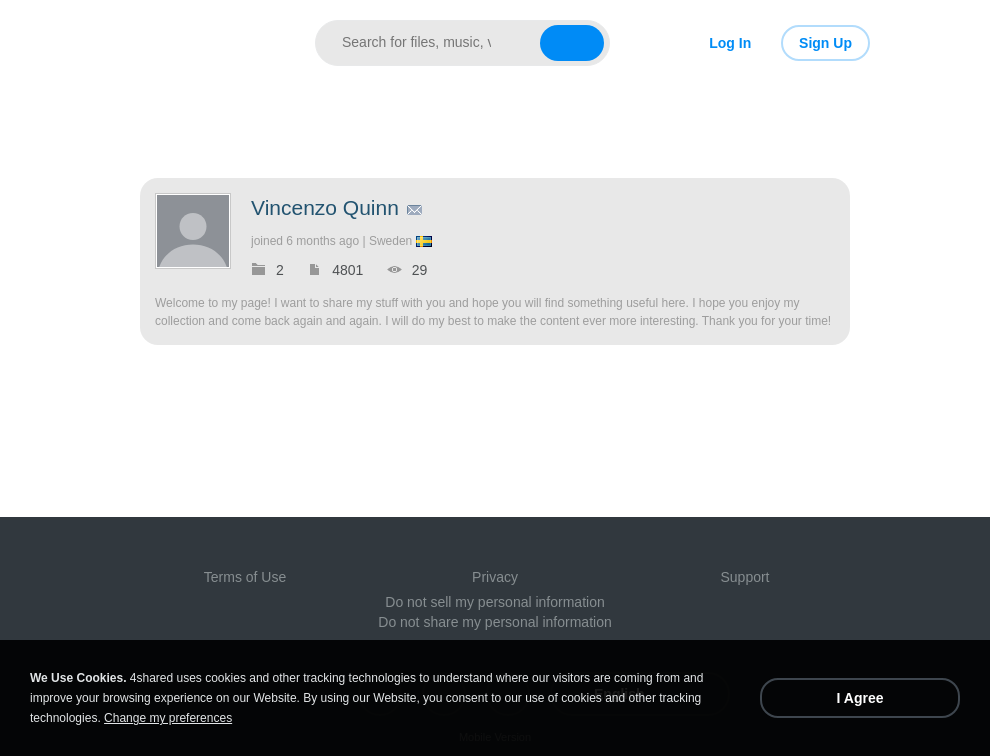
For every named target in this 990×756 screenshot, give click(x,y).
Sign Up (825, 43)
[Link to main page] (202, 43)
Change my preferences (168, 718)
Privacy (495, 577)
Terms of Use (245, 577)
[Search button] (572, 43)
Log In (730, 43)
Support (744, 577)
